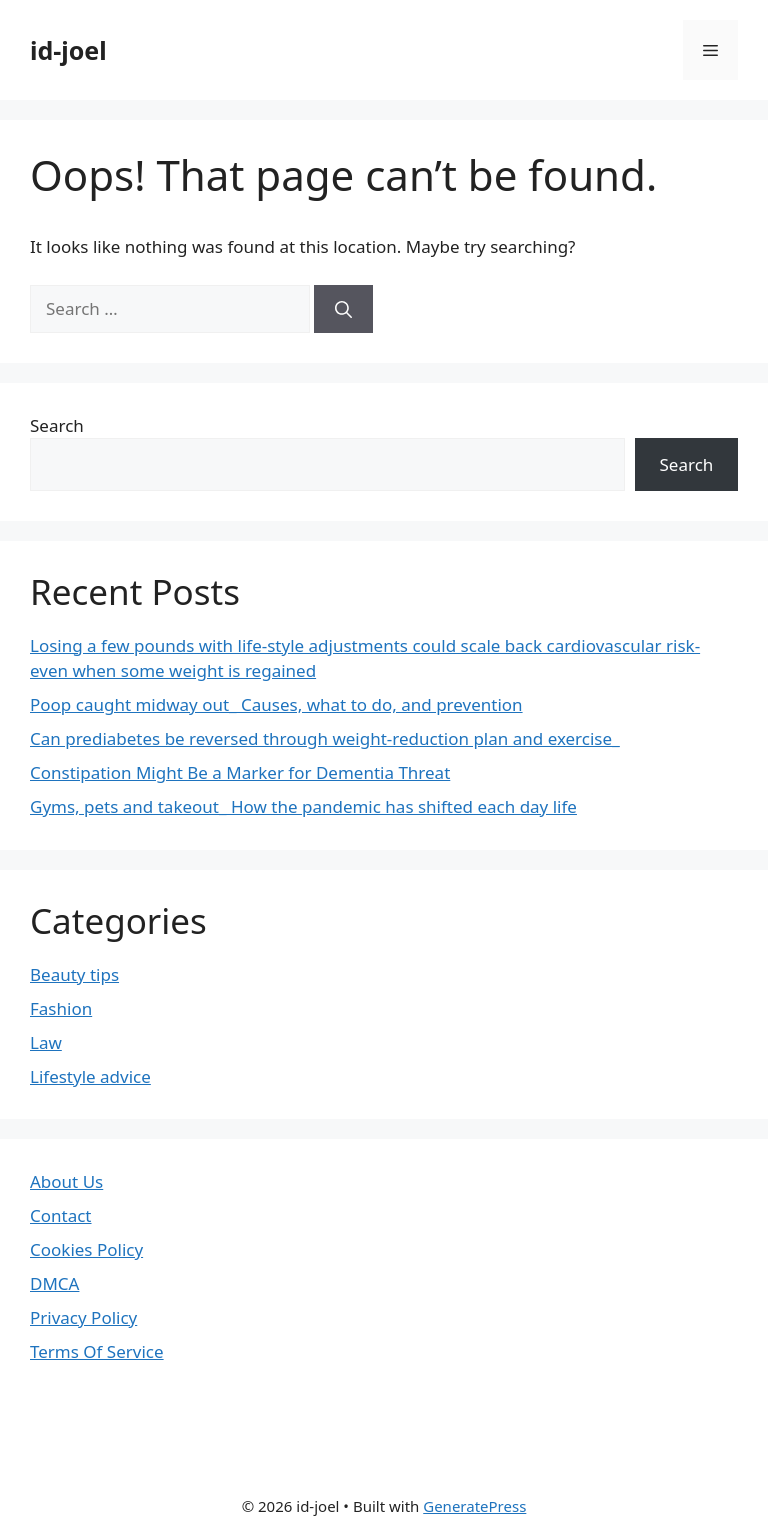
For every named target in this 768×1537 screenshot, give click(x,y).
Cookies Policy (86, 1249)
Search (57, 425)
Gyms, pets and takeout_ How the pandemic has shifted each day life (303, 806)
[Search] (343, 309)
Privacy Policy (83, 1317)
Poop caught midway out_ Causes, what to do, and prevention (276, 704)
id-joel (68, 50)
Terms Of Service (97, 1351)
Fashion (61, 1008)
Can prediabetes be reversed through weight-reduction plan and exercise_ (325, 738)
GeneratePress (474, 1506)
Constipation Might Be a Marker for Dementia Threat (240, 772)
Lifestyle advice (90, 1076)
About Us (66, 1181)
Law (46, 1042)
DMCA (54, 1283)
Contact (61, 1215)
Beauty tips (74, 974)
